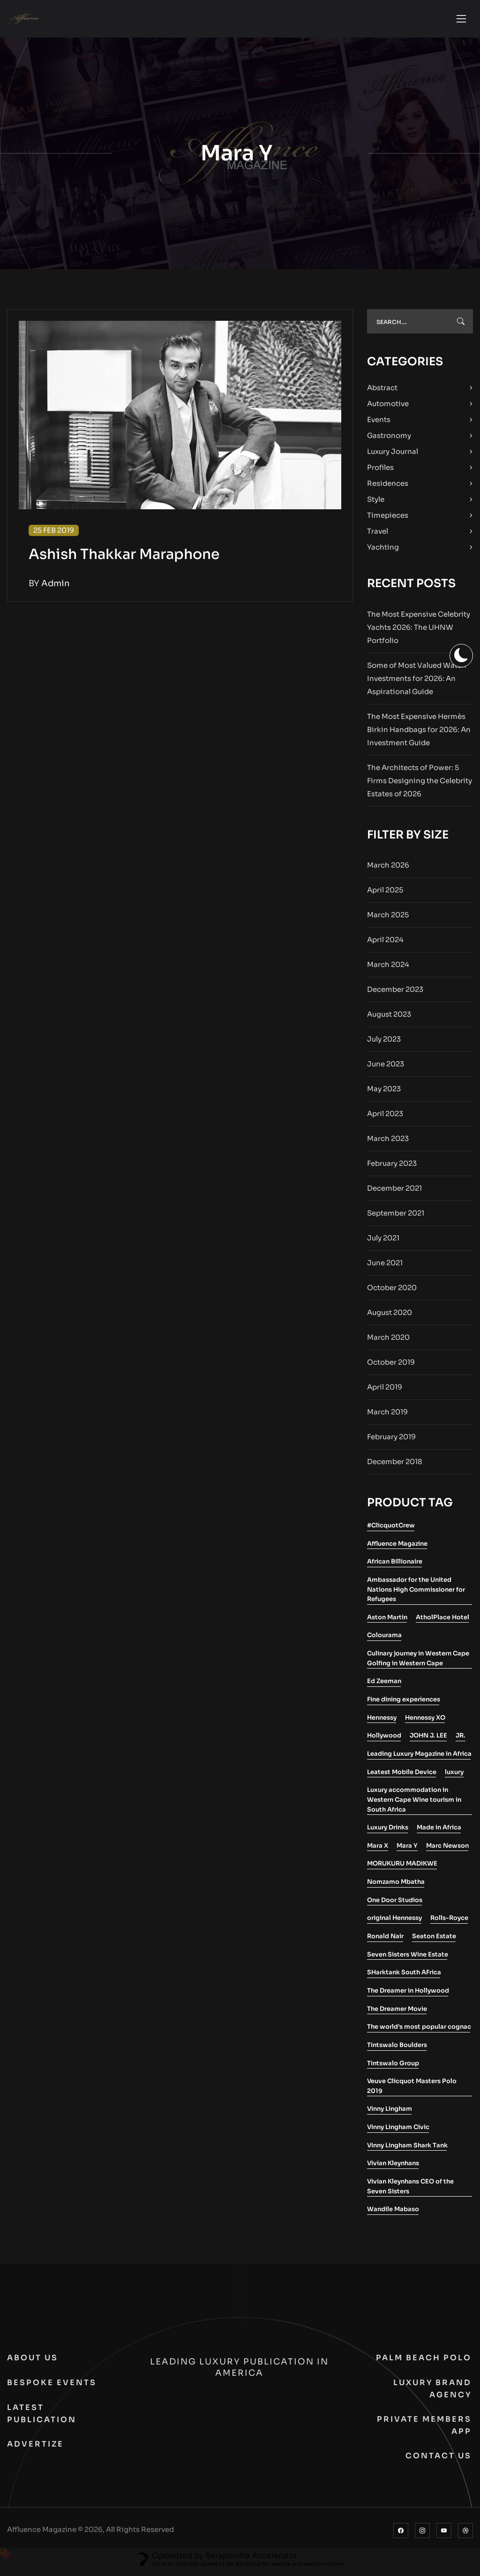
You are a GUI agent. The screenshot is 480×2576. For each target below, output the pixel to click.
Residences (387, 487)
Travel (377, 535)
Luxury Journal (392, 456)
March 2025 (388, 919)
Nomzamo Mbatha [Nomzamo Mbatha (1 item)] (396, 1886)
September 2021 (395, 1217)
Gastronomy (389, 440)
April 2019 (384, 1391)
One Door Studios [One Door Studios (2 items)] (394, 1905)
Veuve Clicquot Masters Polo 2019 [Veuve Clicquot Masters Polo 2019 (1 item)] (412, 2091)
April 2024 (385, 944)
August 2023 (389, 1018)
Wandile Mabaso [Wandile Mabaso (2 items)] (393, 2214)
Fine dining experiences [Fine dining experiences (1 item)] (403, 1704)
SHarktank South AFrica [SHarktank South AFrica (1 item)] (404, 1977)
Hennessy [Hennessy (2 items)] (382, 1722)
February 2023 (392, 1167)
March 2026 (388, 869)
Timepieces (387, 519)
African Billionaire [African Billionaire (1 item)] (394, 1566)
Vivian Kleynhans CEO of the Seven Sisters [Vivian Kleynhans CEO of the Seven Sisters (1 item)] (410, 2191)
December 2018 (394, 1466)
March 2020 (388, 1341)
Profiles (380, 472)
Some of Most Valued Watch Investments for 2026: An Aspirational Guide (416, 683)
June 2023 (385, 1068)
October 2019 (391, 1366)
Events (378, 424)
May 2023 (384, 1093)
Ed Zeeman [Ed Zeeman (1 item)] (384, 1686)
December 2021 (394, 1192)
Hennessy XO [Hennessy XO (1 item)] (425, 1722)
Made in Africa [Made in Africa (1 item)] (439, 1832)
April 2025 (385, 894)
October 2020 (392, 1292)
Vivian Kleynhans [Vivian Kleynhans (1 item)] (393, 2168)
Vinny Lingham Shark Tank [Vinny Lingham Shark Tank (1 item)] (407, 2150)
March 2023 (388, 1143)
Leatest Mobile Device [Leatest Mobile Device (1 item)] (401, 1777)
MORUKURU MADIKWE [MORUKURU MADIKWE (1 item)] (402, 1868)
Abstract (382, 392)
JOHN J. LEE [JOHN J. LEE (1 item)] (428, 1740)
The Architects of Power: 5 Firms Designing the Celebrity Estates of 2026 (419, 785)
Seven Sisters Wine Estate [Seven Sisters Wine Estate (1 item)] (407, 1959)
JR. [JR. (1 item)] (460, 1740)
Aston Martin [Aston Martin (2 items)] (387, 1622)
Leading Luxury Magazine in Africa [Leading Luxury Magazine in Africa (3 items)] (419, 1758)
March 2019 (387, 1416)
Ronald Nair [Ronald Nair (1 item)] (385, 1941)
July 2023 (384, 1043)
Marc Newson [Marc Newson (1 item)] (447, 1850)
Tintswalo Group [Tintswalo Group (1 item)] (393, 2068)
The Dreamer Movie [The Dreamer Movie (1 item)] (397, 2013)
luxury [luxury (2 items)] (454, 1777)
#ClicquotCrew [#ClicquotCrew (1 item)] (391, 1530)
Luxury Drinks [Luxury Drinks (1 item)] (387, 1832)
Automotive (388, 408)
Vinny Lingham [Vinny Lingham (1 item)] (389, 2113)
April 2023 (385, 1118)
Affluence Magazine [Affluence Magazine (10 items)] (397, 1548)
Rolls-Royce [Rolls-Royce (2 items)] (449, 1922)
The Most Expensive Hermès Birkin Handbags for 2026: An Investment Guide (419, 734)
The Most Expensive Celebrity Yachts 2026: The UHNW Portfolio (418, 632)
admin (55, 588)
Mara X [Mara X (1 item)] (377, 1850)
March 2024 (388, 969)
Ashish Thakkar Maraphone (124, 559)
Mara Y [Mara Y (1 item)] (407, 1850)
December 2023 (395, 994)
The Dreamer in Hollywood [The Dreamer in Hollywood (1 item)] (408, 1995)
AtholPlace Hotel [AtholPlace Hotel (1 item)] (442, 1622)
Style (375, 503)
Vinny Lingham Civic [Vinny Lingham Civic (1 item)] (398, 2132)
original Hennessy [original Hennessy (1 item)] (394, 1922)
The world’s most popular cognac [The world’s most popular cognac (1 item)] (419, 2031)
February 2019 (391, 1441)
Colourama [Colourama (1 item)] (384, 1640)
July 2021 (383, 1242)
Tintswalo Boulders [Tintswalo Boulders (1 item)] (397, 2050)
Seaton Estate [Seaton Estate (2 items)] (434, 1941)
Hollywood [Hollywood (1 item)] (384, 1740)
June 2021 (385, 1267)
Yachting (383, 551)
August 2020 (389, 1317)
